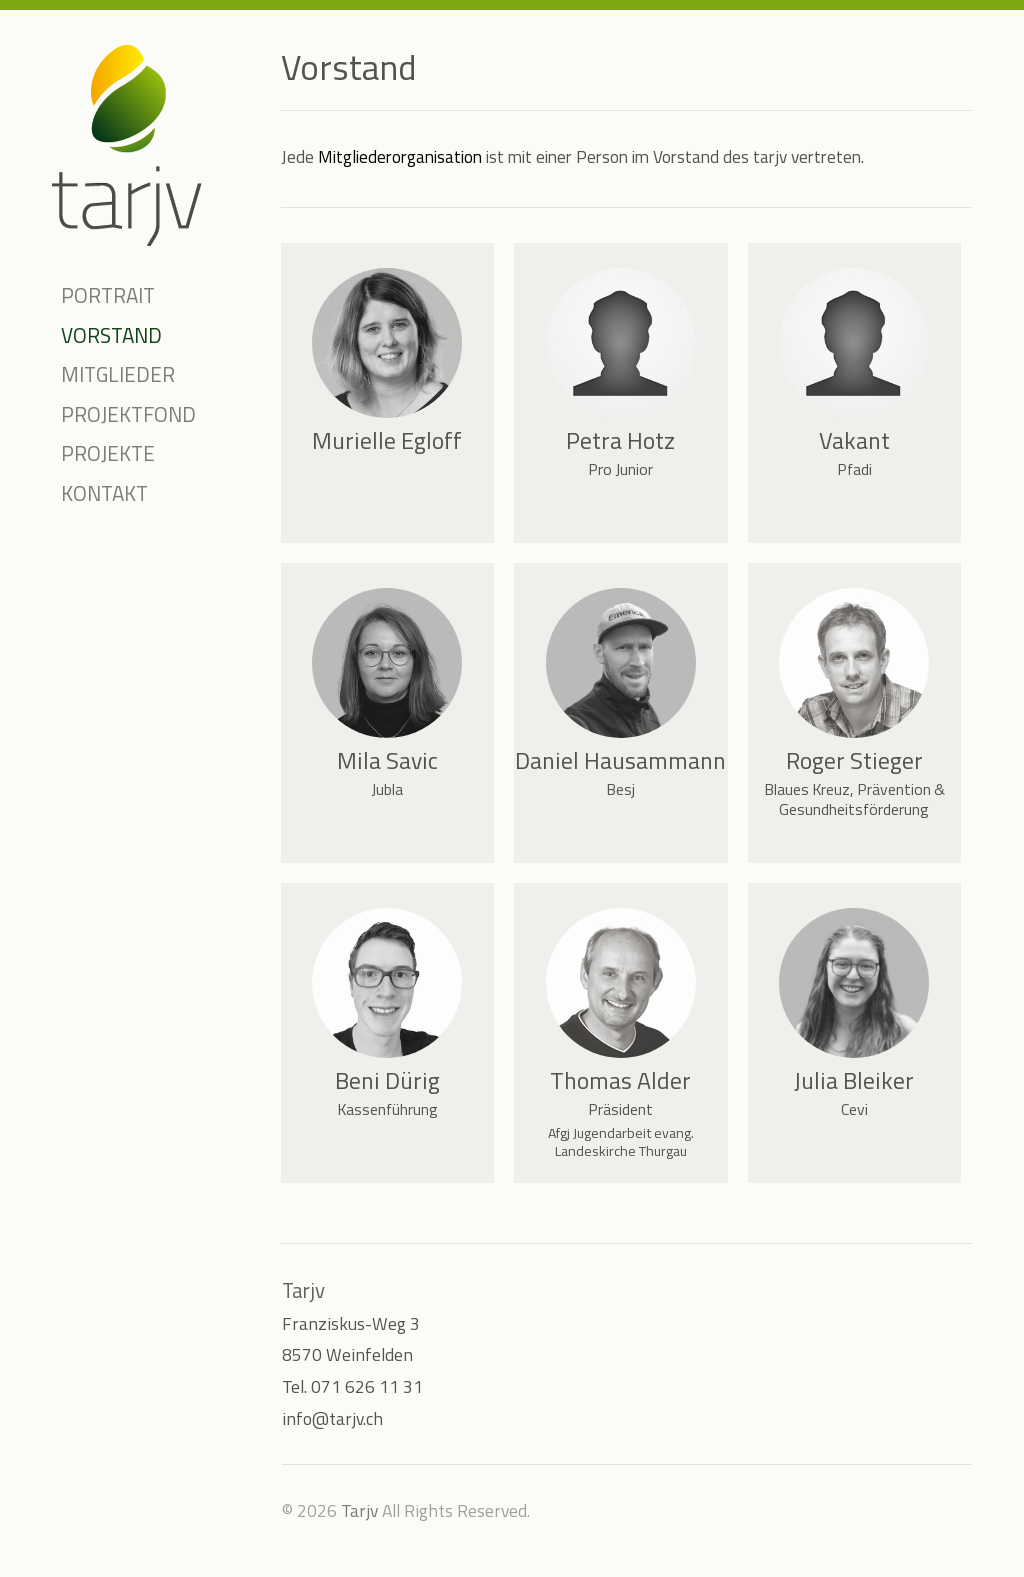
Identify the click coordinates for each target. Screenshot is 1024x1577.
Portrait (108, 295)
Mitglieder (118, 374)
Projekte (108, 453)
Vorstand (111, 335)
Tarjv (359, 1510)
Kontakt (104, 493)
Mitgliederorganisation (400, 156)
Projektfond (128, 414)
